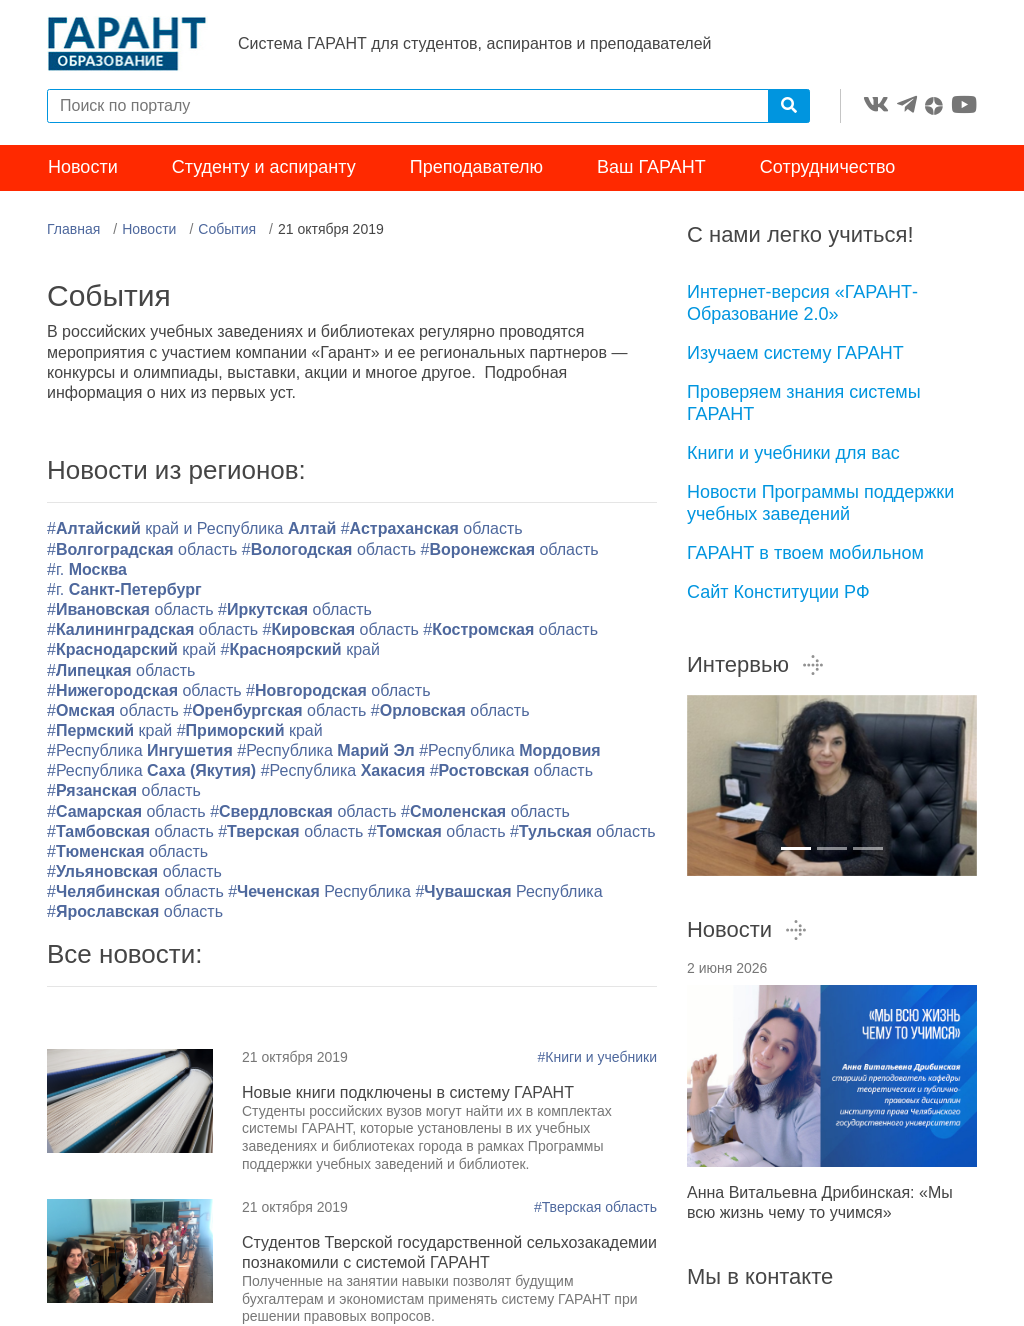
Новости (83, 168)
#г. (87, 569)
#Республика (142, 750)
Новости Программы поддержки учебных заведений (820, 503)
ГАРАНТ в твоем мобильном (805, 553)
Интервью (756, 665)
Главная (73, 229)
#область (432, 529)
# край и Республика (194, 529)
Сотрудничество (828, 168)
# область (127, 851)
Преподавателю (476, 168)
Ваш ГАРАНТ (651, 168)
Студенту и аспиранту (264, 168)
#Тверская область (595, 1208)
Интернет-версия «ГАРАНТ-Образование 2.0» (802, 303)
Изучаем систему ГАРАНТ (795, 353)
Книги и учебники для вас (793, 453)
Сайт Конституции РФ (778, 592)
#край (131, 650)
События (227, 229)
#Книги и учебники (597, 1057)
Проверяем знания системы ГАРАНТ (804, 403)
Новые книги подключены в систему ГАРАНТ (408, 1092)
